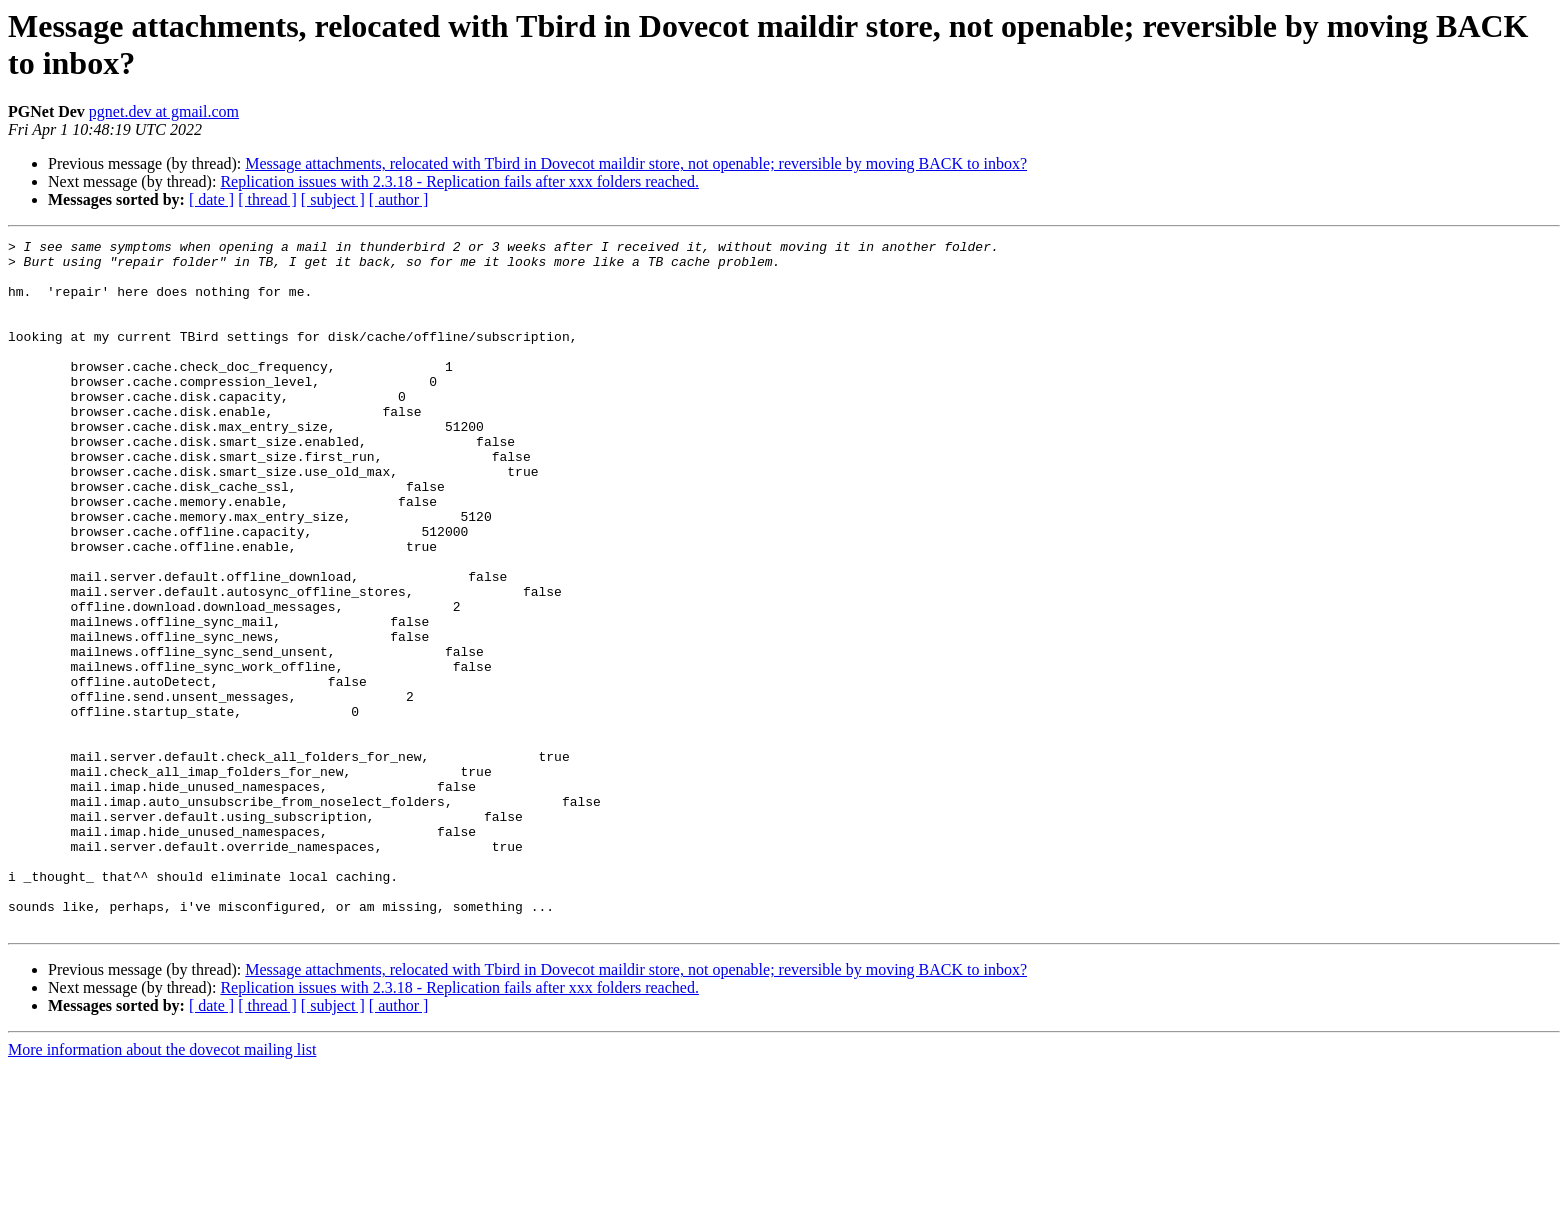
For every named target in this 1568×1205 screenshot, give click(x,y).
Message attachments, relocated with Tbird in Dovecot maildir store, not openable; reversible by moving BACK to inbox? (636, 163)
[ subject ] (333, 199)
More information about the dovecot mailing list (162, 1187)
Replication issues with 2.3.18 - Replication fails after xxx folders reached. (459, 181)
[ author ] (399, 199)
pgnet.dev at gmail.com (164, 111)
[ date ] (211, 199)
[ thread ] (267, 199)
